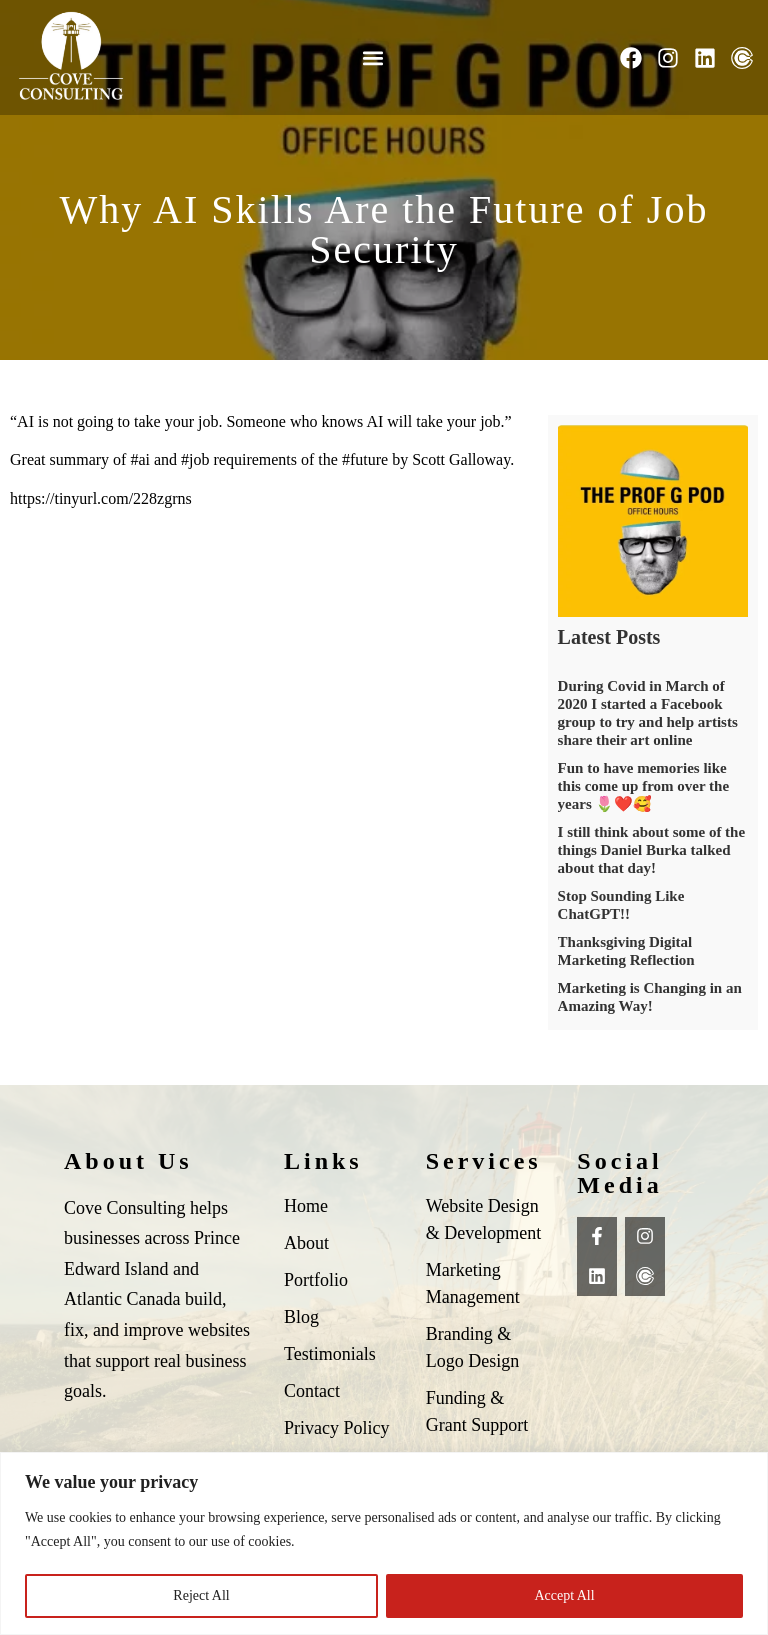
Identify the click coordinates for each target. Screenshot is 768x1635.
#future (365, 459)
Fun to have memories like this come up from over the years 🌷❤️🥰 (644, 786)
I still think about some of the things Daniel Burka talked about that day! (652, 850)
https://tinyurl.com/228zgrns (101, 498)
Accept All (564, 1595)
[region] (384, 1543)
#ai (140, 459)
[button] (372, 57)
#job (195, 459)
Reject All (201, 1595)
